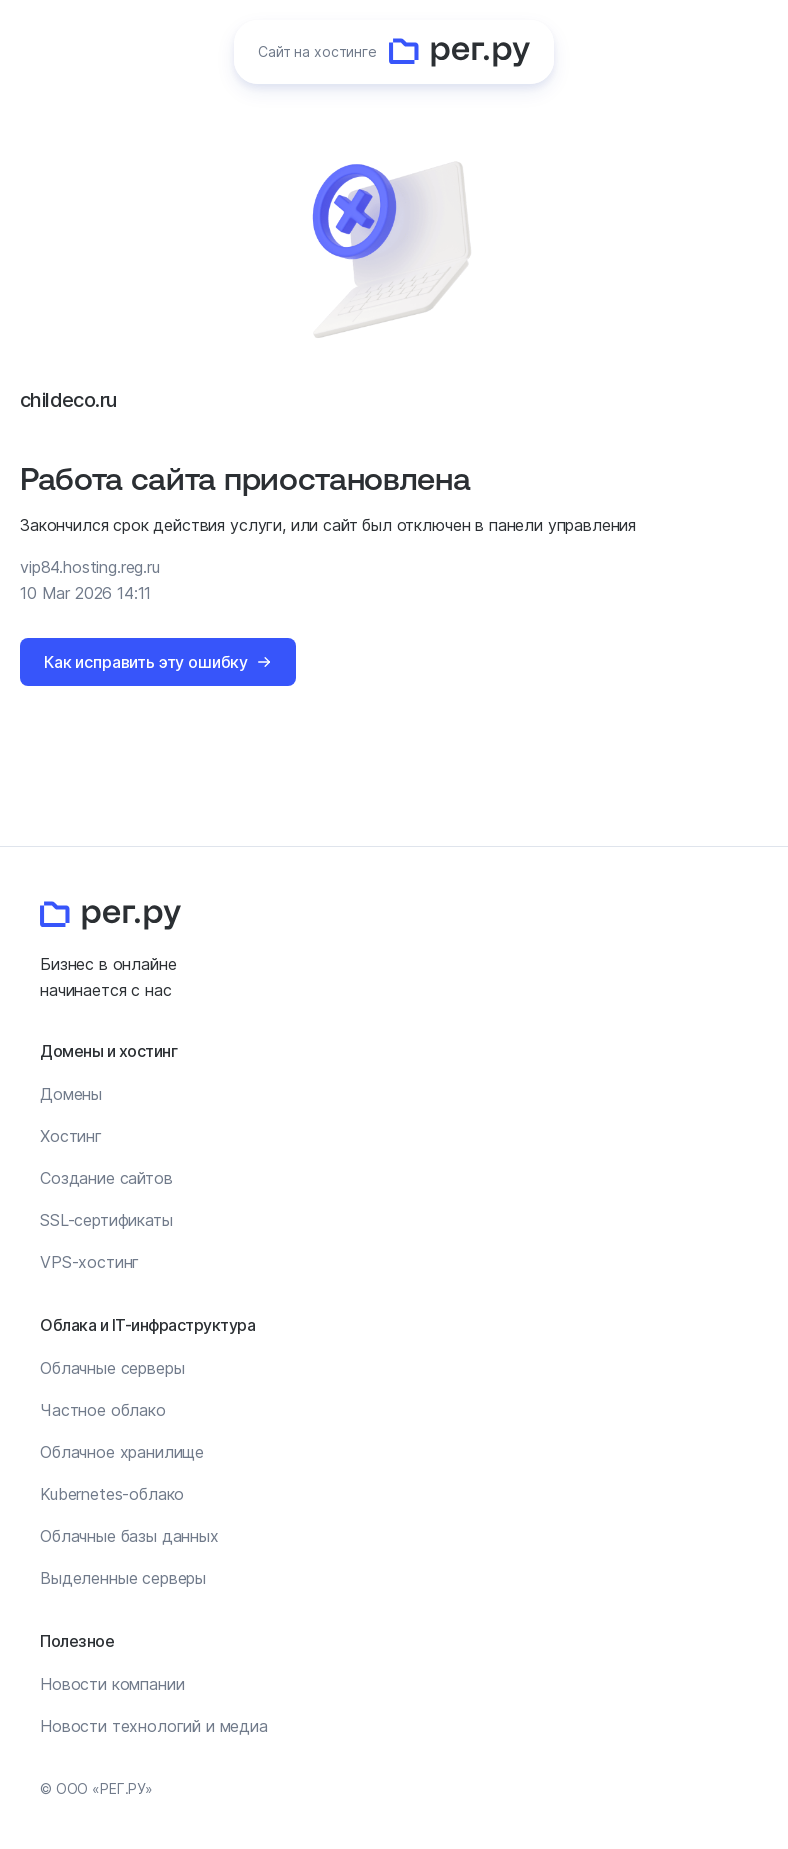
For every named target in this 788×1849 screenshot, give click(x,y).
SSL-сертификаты (106, 1220)
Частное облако (103, 1410)
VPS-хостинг (89, 1262)
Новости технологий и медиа (154, 1726)
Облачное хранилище (122, 1452)
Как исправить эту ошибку (146, 662)
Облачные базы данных (129, 1536)
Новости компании (112, 1684)
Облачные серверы (112, 1368)
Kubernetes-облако (112, 1494)
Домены (71, 1094)
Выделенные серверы (123, 1578)
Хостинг (71, 1136)
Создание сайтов (106, 1178)
